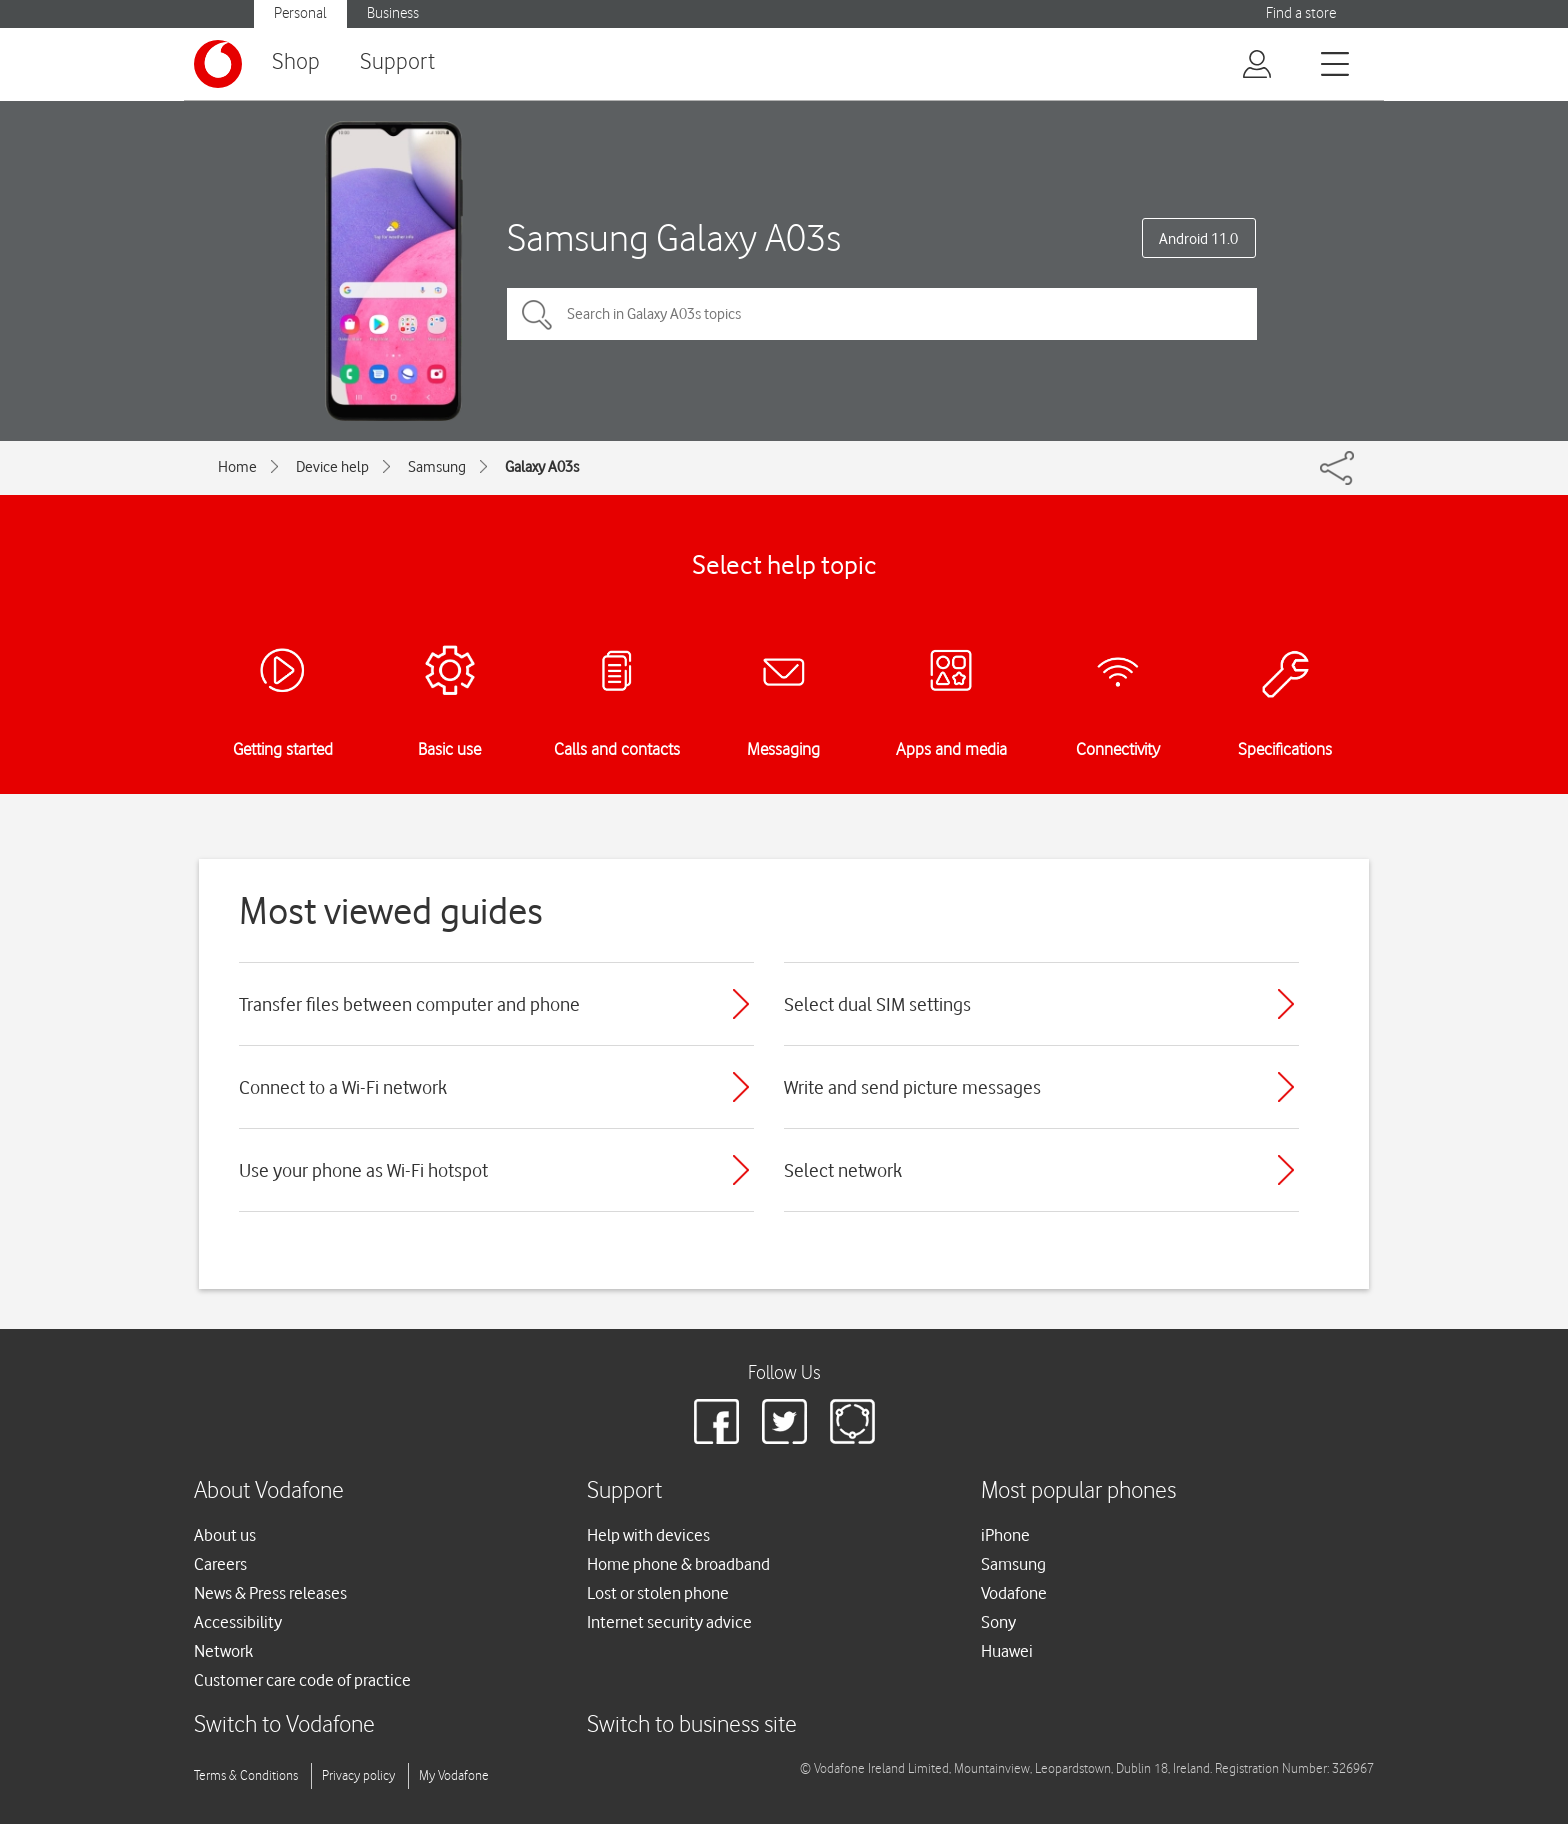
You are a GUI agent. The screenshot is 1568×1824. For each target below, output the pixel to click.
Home (237, 467)
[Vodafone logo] (218, 64)
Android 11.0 (1198, 239)
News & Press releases (270, 1593)
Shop (296, 62)
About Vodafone (269, 1491)
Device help (332, 467)
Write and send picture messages (912, 1087)
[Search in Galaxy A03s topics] (882, 314)
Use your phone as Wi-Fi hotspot (363, 1170)
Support (397, 62)
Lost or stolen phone (658, 1593)
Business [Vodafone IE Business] (393, 13)
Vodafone (1014, 1593)
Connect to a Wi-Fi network (343, 1087)
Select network (843, 1170)
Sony (998, 1622)
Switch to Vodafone (284, 1725)
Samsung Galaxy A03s (674, 237)
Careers (220, 1564)
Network (223, 1651)
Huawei (1007, 1651)
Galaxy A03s (542, 467)
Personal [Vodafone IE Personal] (300, 13)
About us (225, 1535)
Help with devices (648, 1535)
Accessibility (238, 1622)
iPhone (1005, 1535)
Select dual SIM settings (877, 1004)
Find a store (1301, 13)
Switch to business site (692, 1725)
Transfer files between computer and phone (409, 1004)
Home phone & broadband (678, 1564)
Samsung (437, 467)
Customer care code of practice (302, 1680)
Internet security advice (669, 1622)
